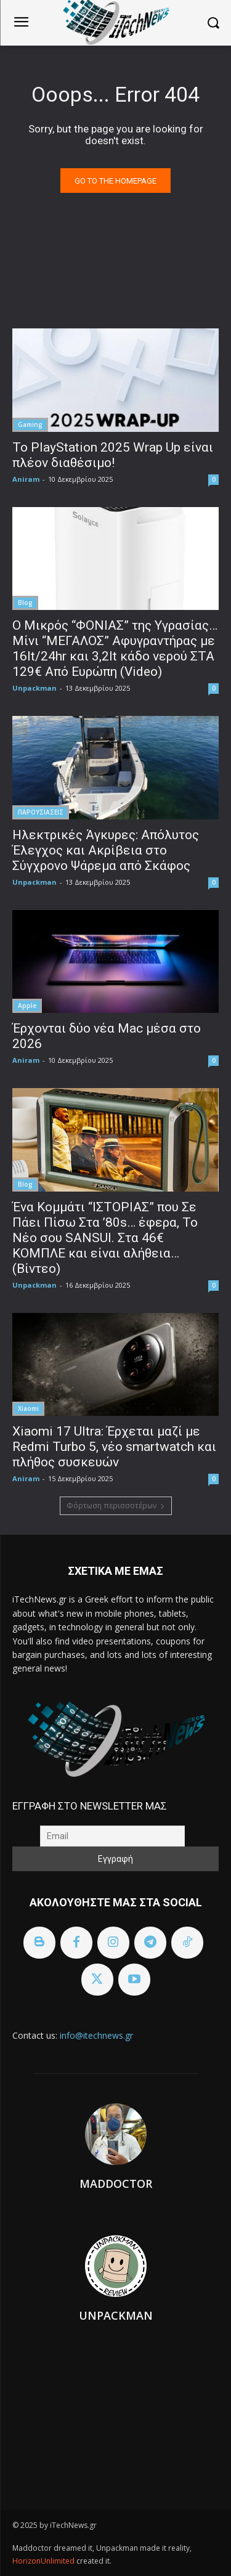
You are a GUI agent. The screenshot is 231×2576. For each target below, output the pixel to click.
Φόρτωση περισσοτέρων (116, 1505)
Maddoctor (115, 2183)
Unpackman (34, 688)
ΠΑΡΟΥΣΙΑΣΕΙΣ (40, 812)
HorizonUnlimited (44, 2561)
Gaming (30, 424)
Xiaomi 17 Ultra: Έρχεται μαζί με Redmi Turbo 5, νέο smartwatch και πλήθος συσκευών (114, 1446)
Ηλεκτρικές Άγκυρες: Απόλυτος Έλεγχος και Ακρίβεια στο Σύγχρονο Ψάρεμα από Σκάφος (105, 850)
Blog (25, 602)
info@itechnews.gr (96, 2035)
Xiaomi (28, 1408)
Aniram (25, 479)
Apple (27, 1005)
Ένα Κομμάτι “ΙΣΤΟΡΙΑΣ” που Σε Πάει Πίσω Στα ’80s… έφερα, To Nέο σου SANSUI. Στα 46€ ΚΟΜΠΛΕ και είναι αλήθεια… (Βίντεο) (105, 1238)
